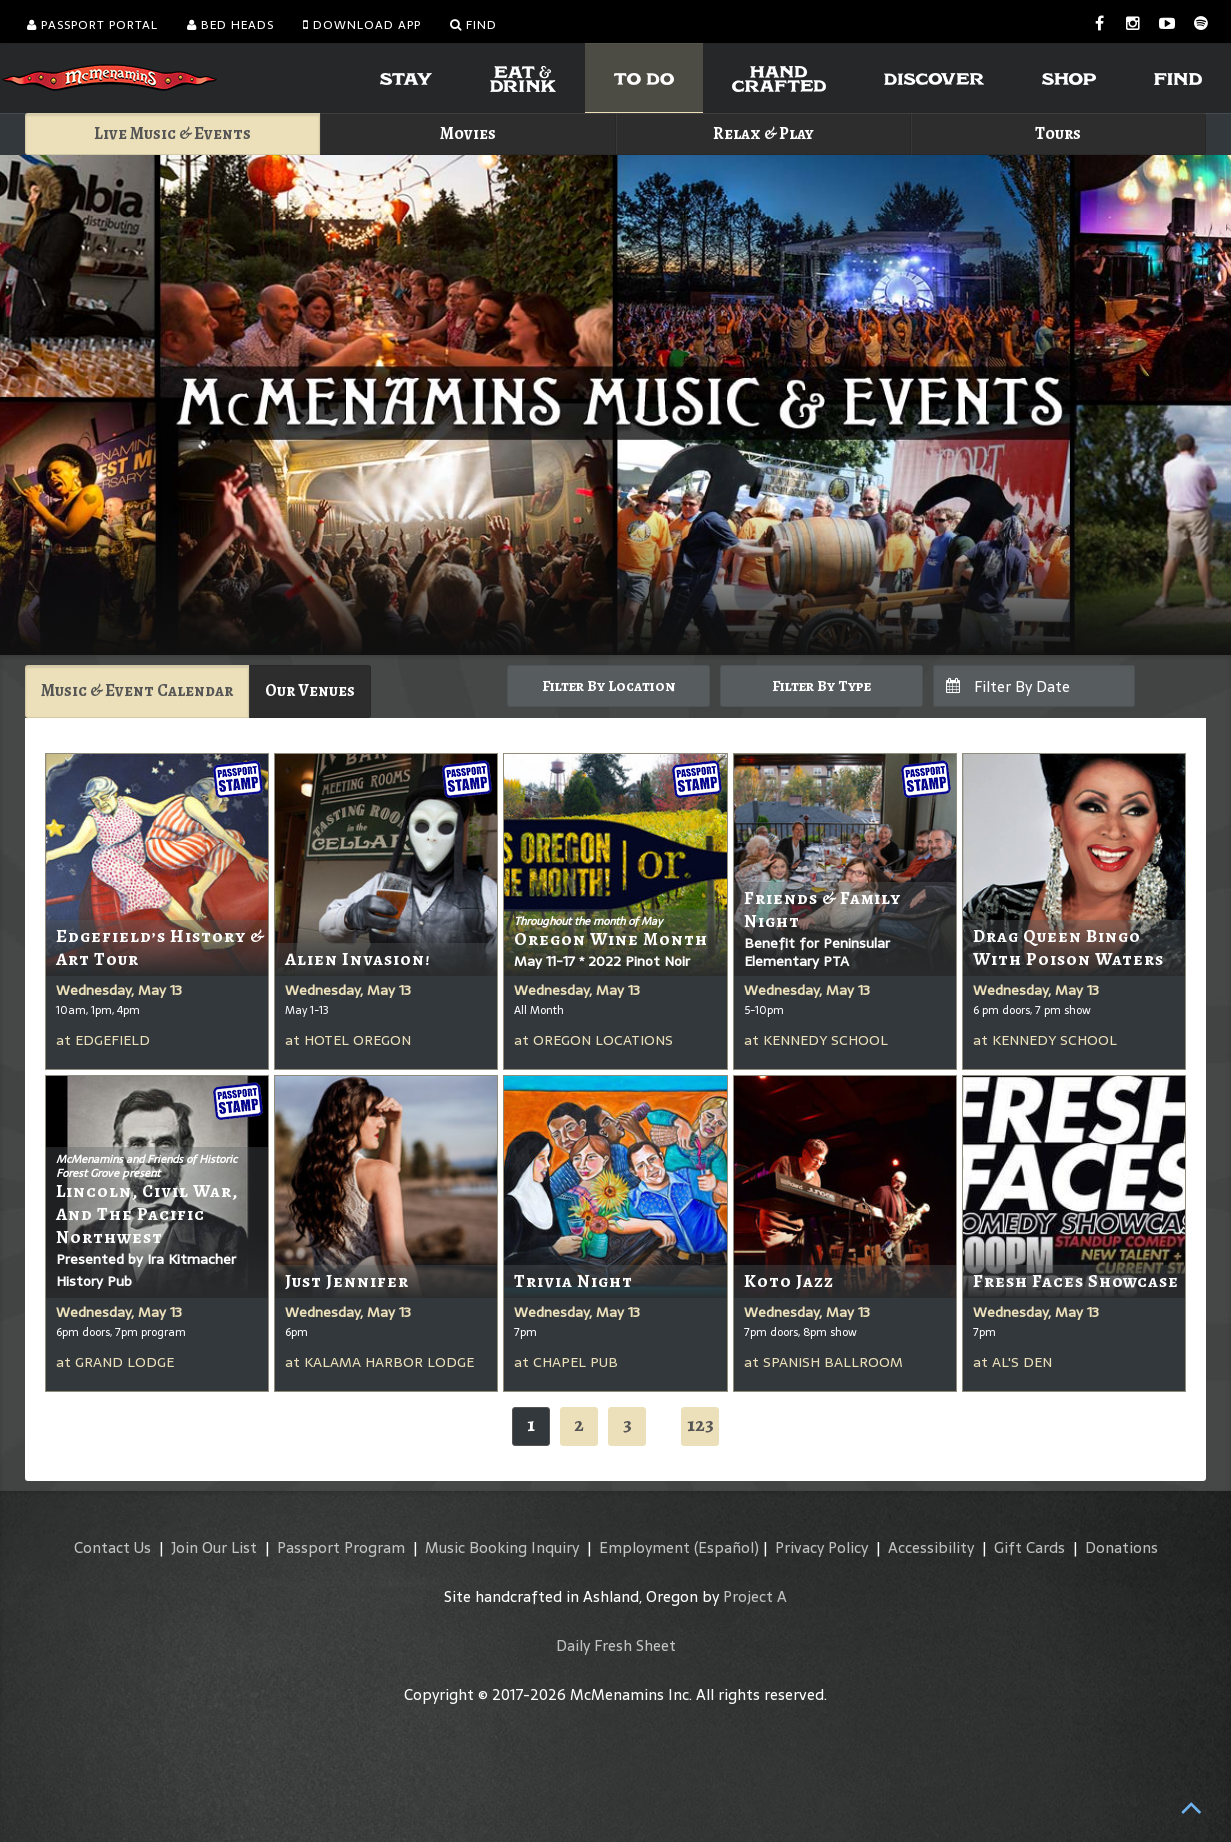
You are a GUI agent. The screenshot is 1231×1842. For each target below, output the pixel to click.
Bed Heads (230, 25)
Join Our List (214, 1547)
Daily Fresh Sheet (616, 1645)
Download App (362, 25)
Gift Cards (1029, 1547)
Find (473, 25)
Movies (468, 133)
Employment (644, 1547)
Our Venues (310, 690)
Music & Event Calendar (137, 690)
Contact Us (112, 1547)
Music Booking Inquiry (502, 1547)
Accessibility (931, 1547)
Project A (755, 1596)
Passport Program (341, 1547)
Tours (1058, 133)
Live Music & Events (172, 133)
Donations (1121, 1547)
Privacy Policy (821, 1547)
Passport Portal (92, 25)
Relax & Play (763, 133)
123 (700, 1424)
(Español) (726, 1547)
